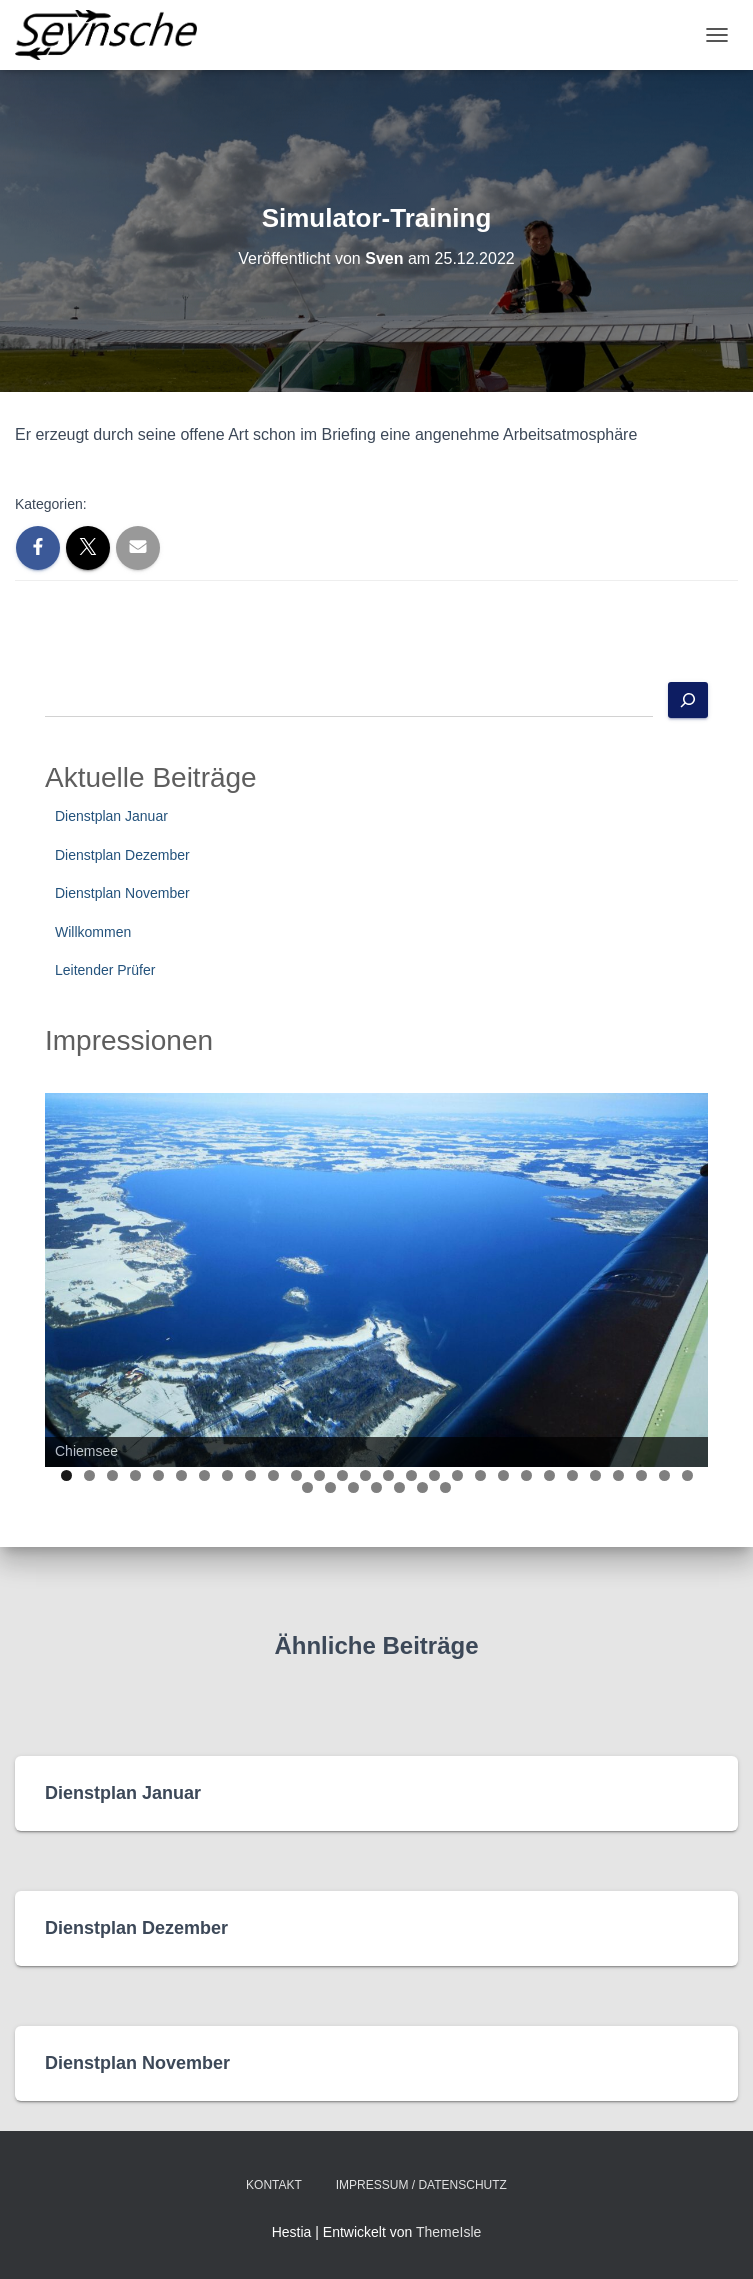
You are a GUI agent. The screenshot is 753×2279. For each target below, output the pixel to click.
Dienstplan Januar (111, 816)
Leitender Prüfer (105, 970)
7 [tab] (204, 1475)
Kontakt (274, 2185)
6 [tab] (181, 1475)
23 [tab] (572, 1475)
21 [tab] (526, 1475)
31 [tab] (354, 1487)
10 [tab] (273, 1475)
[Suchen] (688, 700)
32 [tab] (377, 1487)
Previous (70, 1275)
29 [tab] (308, 1487)
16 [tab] (411, 1475)
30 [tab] (331, 1487)
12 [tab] (319, 1475)
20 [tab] (503, 1475)
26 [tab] (641, 1475)
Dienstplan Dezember (122, 855)
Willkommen (93, 932)
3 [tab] (112, 1475)
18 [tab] (457, 1475)
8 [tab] (227, 1475)
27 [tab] (664, 1475)
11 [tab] (296, 1475)
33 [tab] (400, 1487)
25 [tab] (618, 1475)
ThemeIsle (448, 2232)
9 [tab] (250, 1475)
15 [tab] (388, 1475)
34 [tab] (423, 1487)
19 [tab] (480, 1475)
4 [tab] (135, 1475)
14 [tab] (365, 1475)
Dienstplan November (122, 893)
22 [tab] (549, 1475)
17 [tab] (434, 1475)
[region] (376, 1280)
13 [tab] (342, 1475)
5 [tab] (158, 1475)
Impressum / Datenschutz (421, 2185)
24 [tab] (595, 1475)
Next (683, 1275)
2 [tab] (89, 1475)
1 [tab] (66, 1475)
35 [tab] (446, 1487)
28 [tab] (687, 1475)
